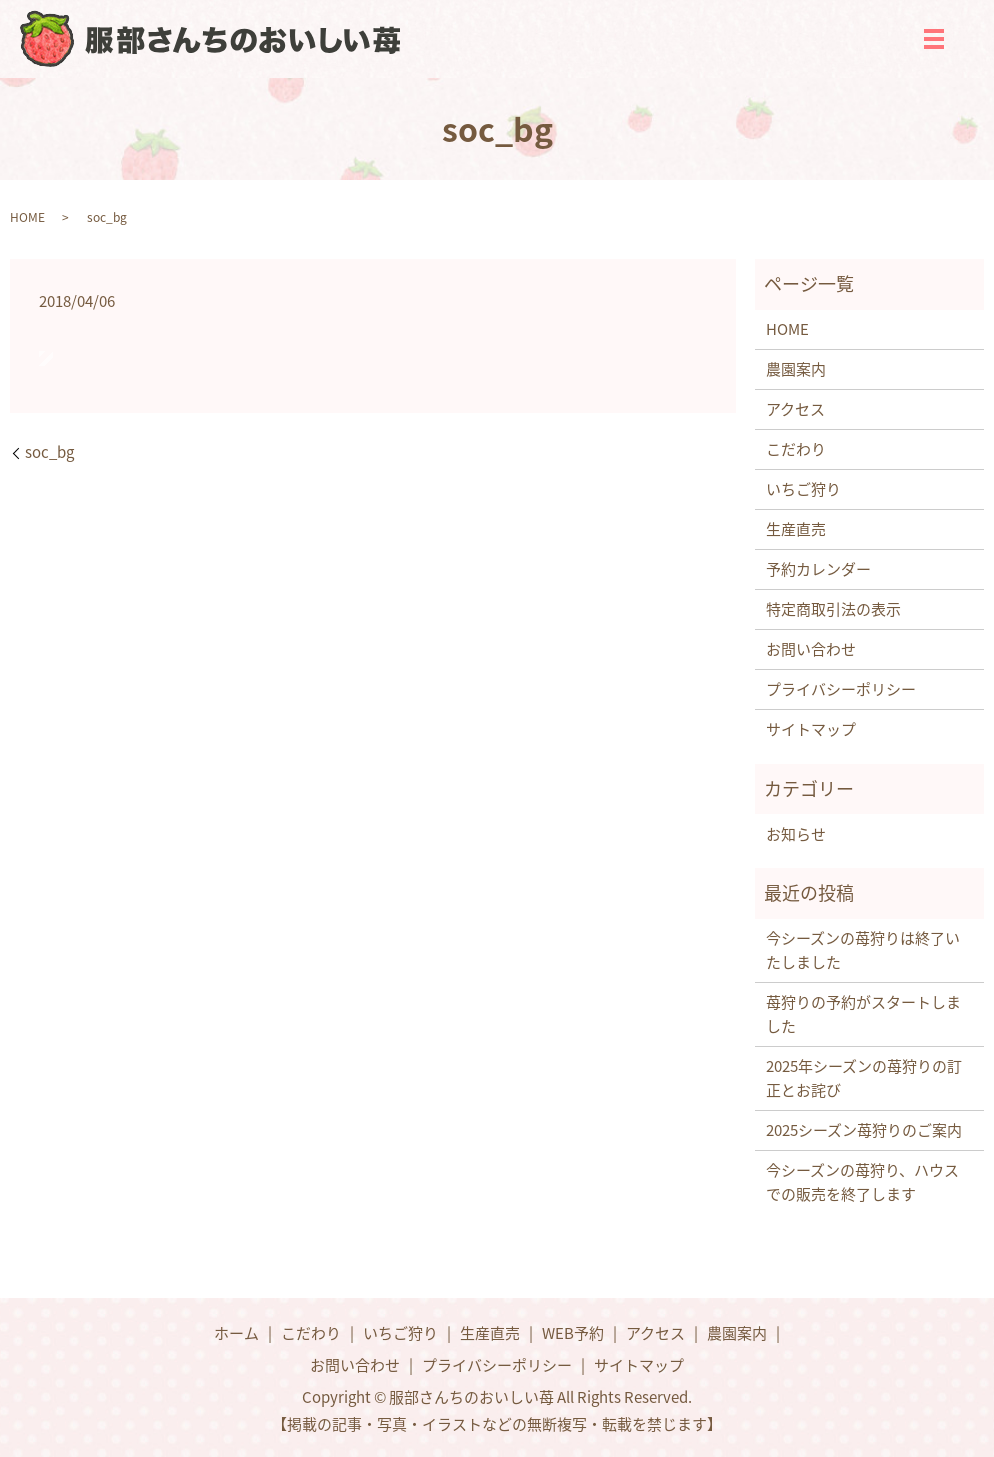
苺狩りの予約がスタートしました (863, 1014)
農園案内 (796, 369)
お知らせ (796, 834)
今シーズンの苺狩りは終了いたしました (863, 950)
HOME (27, 217)
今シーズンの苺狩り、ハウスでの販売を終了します (862, 1182)
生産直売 (796, 529)
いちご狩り (803, 489)
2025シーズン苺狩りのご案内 (864, 1130)
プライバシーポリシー (841, 689)
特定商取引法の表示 (833, 609)
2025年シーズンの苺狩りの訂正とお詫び (864, 1078)
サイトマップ (811, 729)
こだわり (796, 449)
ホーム (236, 1333)
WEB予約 (573, 1333)
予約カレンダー (818, 569)
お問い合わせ (811, 649)
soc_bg (49, 452)
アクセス (795, 409)
